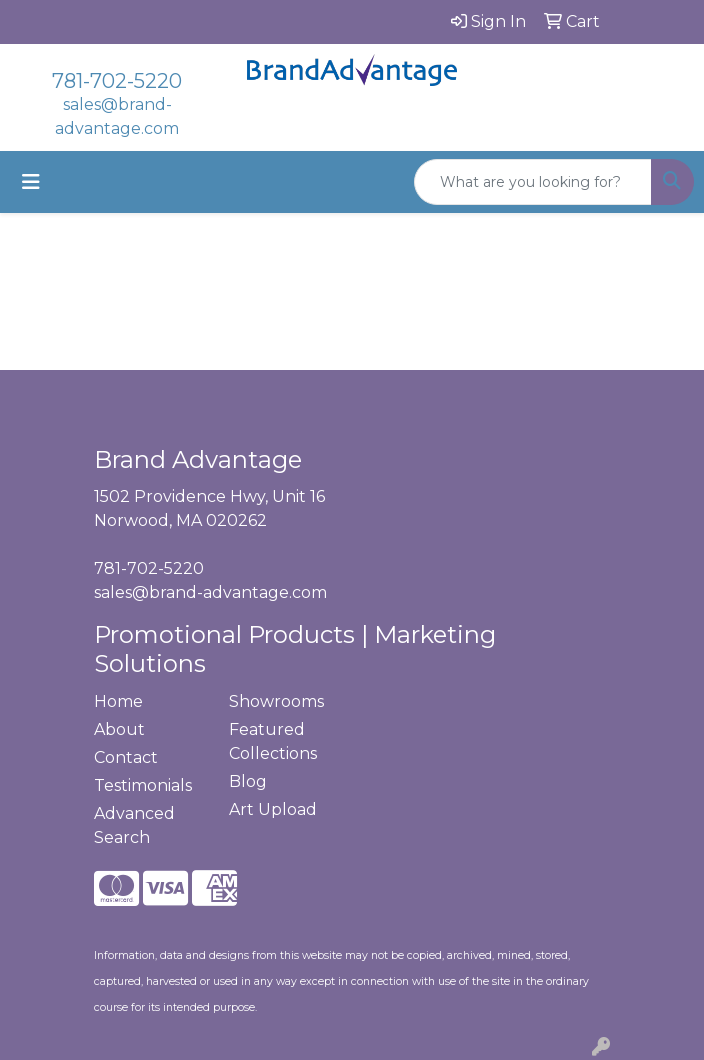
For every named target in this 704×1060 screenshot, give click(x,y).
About (119, 729)
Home (118, 701)
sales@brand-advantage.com (210, 592)
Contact (126, 757)
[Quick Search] (533, 182)
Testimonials (143, 785)
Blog (248, 781)
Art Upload (273, 809)
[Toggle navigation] (31, 182)
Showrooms (276, 701)
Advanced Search (134, 825)
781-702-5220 (117, 81)
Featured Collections (273, 741)
